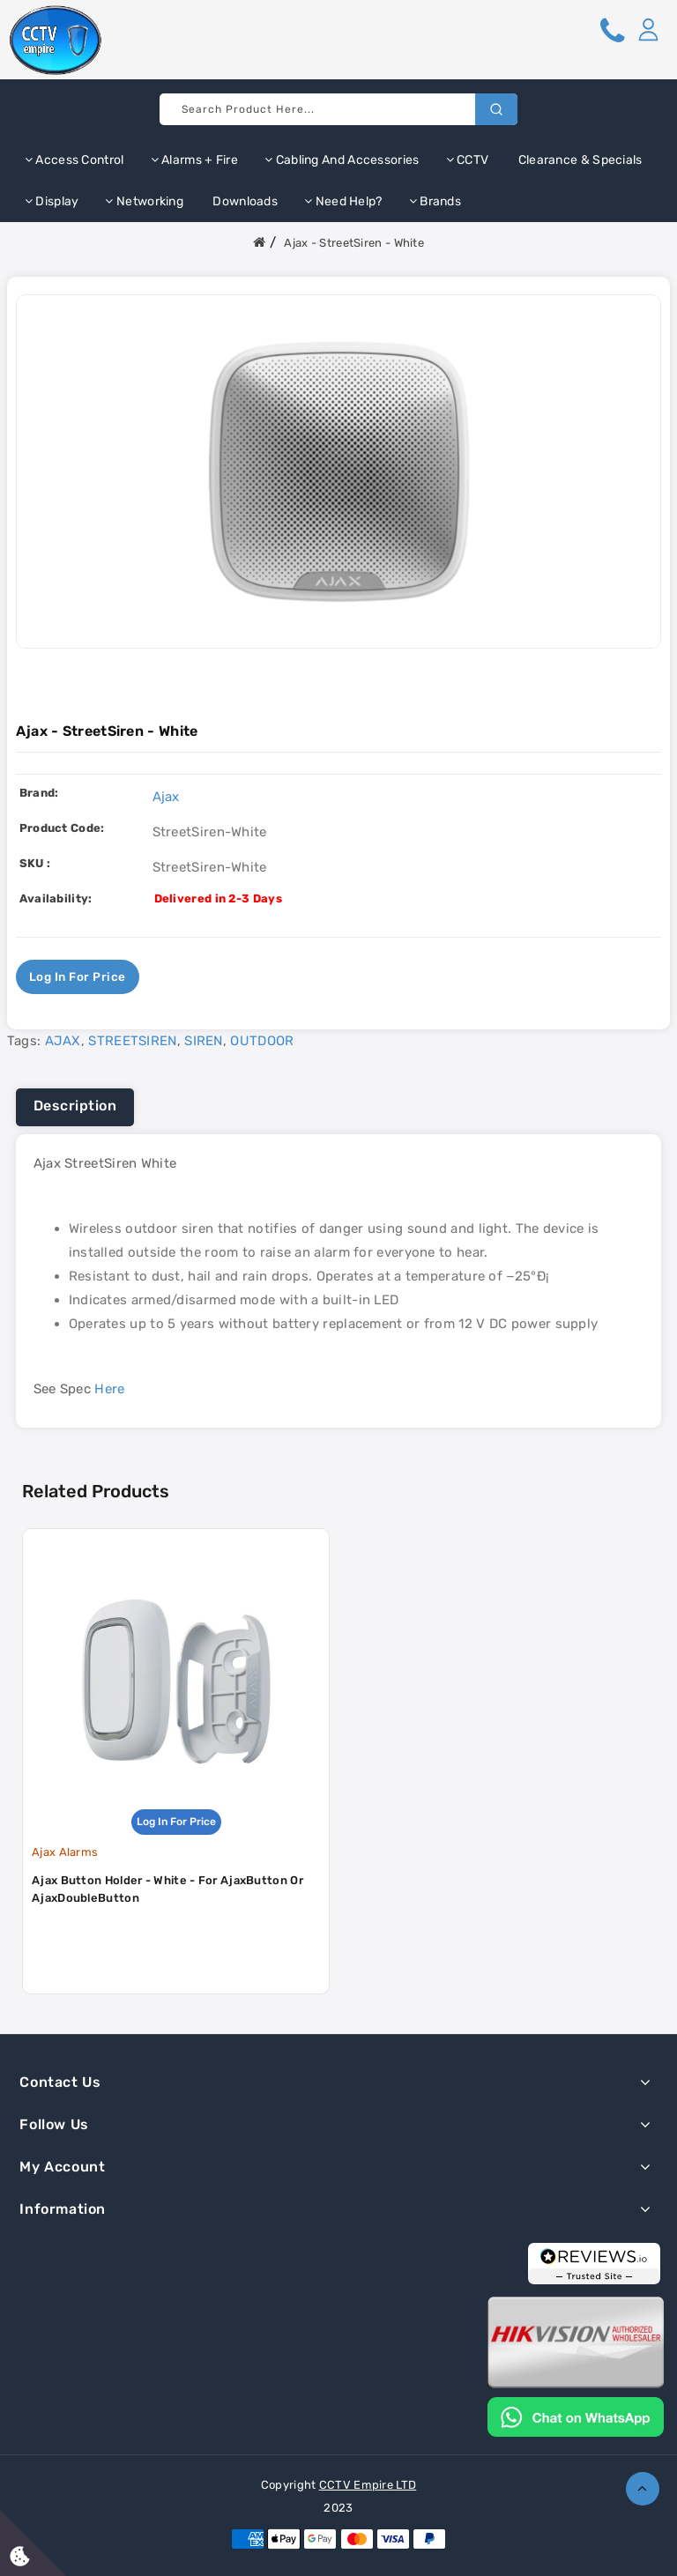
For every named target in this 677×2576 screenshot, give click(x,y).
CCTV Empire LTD (368, 2484)
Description (75, 1105)
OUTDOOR (262, 1041)
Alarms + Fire (195, 159)
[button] (648, 30)
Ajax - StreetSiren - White (354, 242)
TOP (642, 2488)
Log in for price (78, 976)
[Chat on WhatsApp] (575, 2416)
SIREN (203, 1041)
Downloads (244, 201)
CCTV (467, 159)
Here (109, 1389)
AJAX (63, 1041)
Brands (435, 201)
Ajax (166, 797)
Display (52, 201)
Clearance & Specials (578, 159)
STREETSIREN (132, 1041)
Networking (144, 201)
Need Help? (343, 201)
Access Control (74, 159)
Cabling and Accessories (342, 159)
